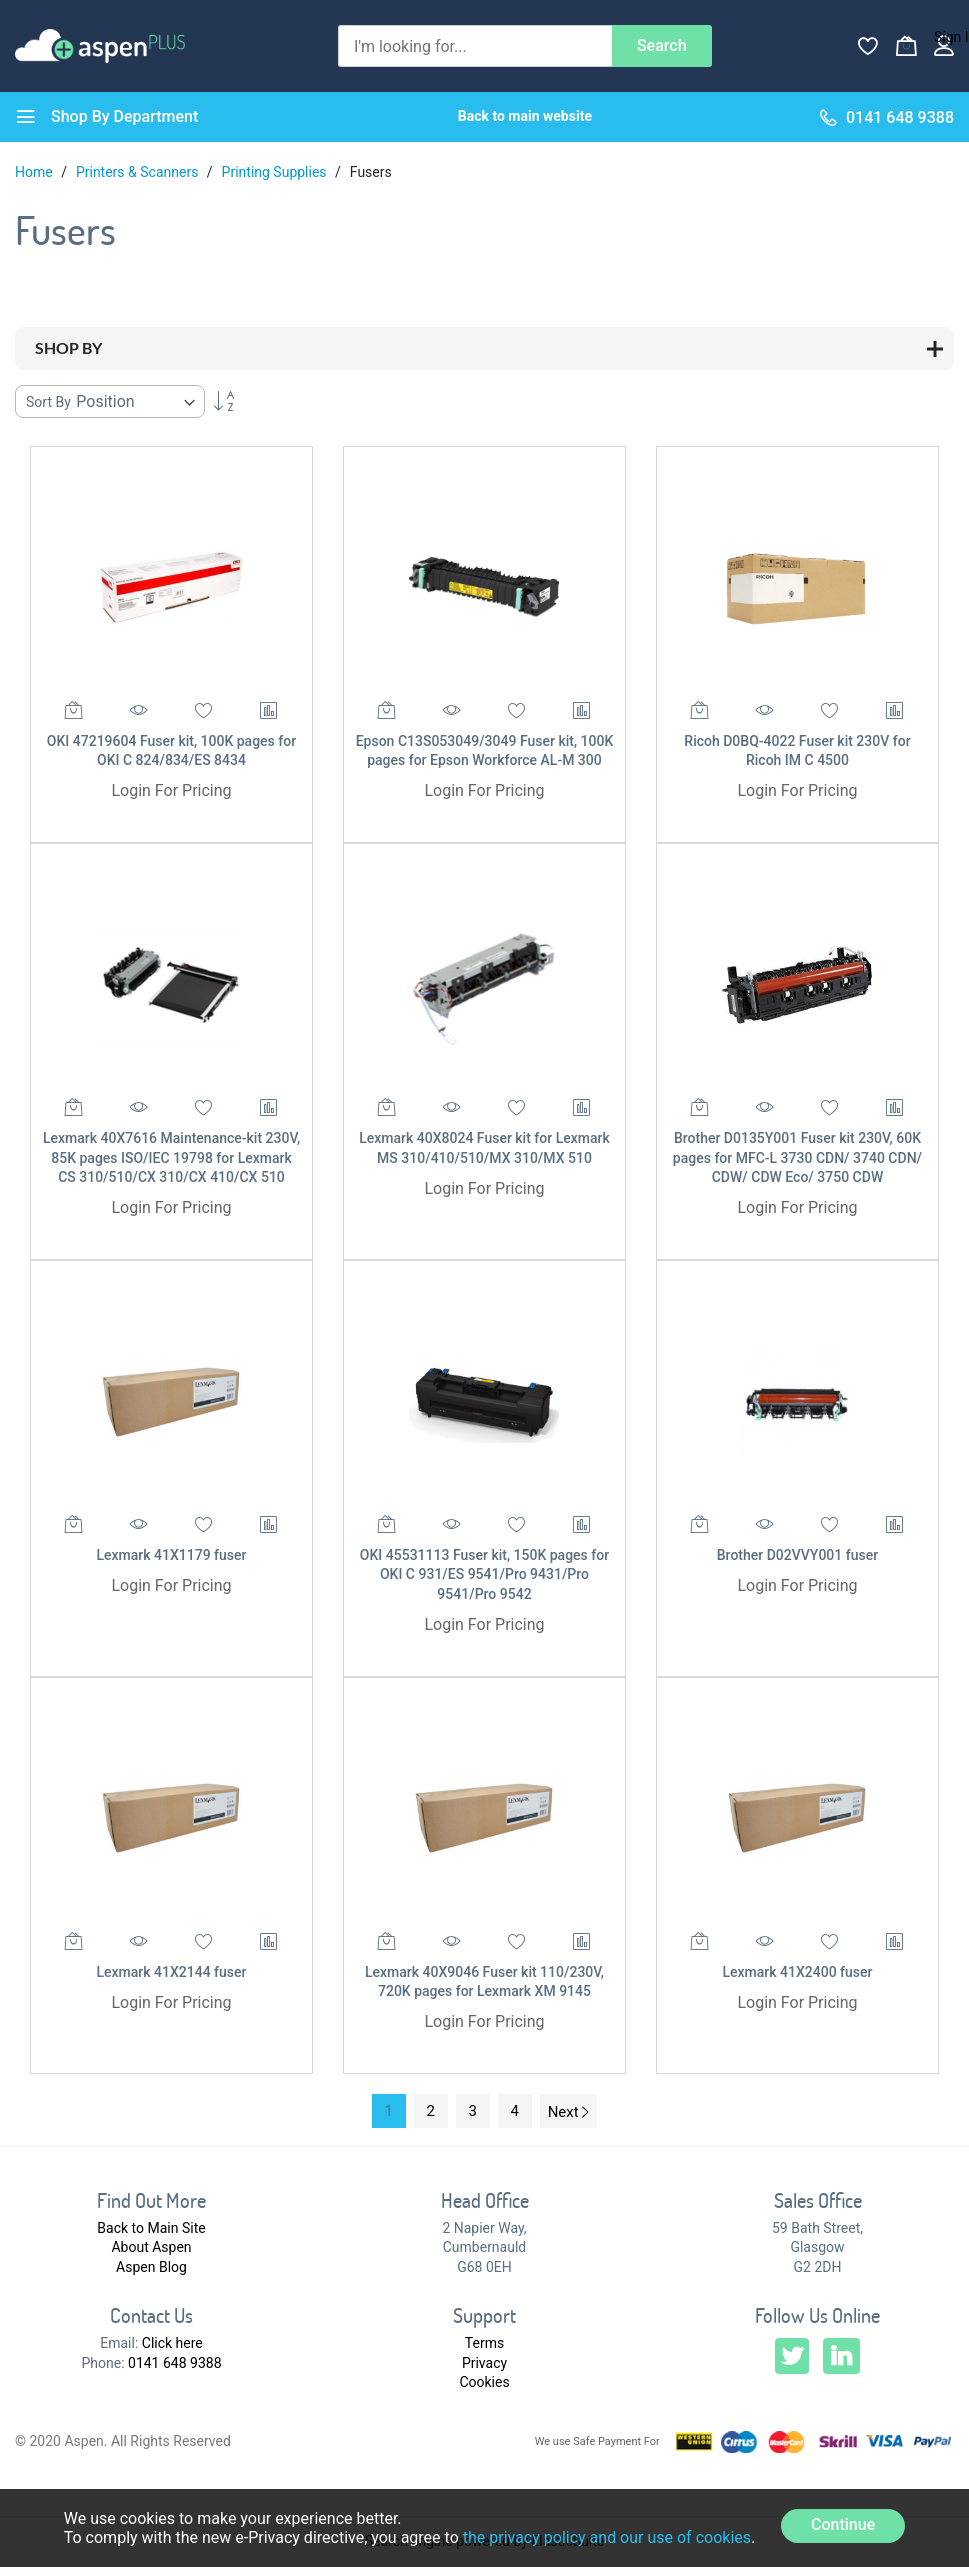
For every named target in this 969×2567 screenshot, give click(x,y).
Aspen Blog (151, 2267)
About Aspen (151, 2247)
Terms (484, 2343)
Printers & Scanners (139, 172)
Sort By (48, 402)
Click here (172, 2343)
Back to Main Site (151, 2228)
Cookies (484, 2382)
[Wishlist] (868, 46)
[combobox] (475, 46)
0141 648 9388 (175, 2363)
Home (35, 172)
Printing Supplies (276, 172)
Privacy (484, 2363)
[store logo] (100, 45)
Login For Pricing (171, 790)
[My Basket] (906, 46)
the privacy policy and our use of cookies (607, 2537)
